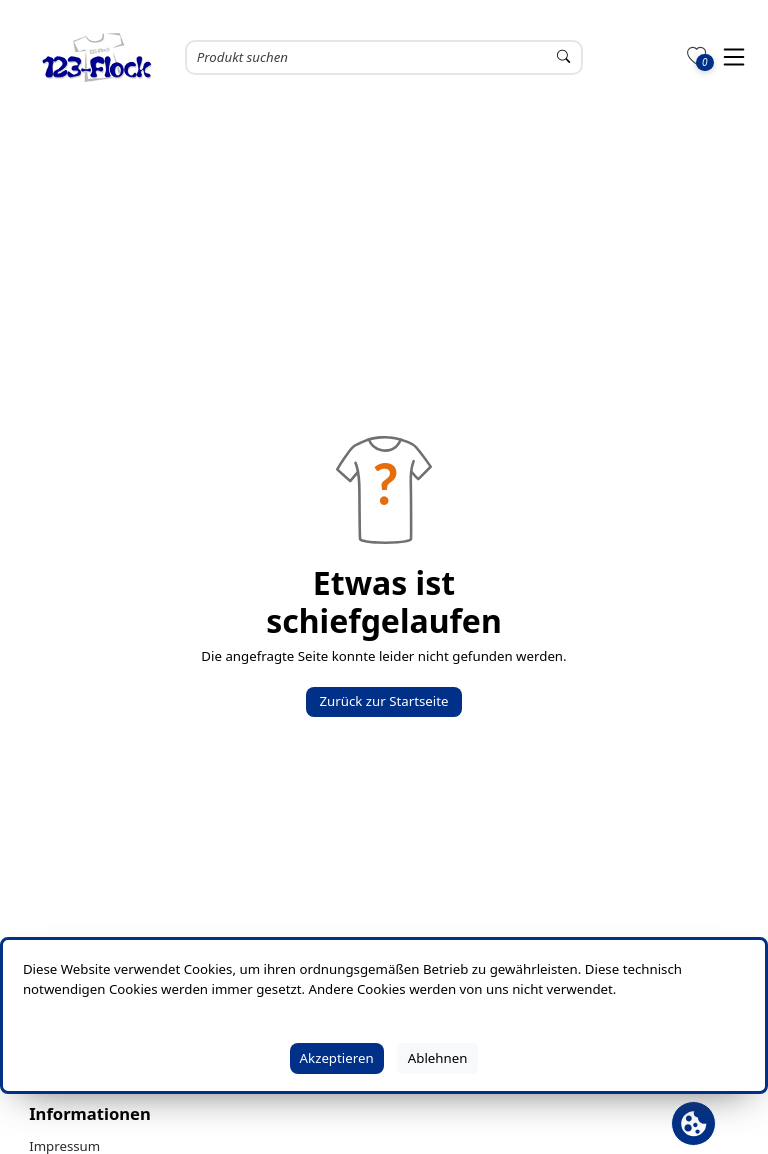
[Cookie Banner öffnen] (693, 1123)
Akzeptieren (337, 1058)
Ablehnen (438, 1058)
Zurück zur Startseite (383, 701)
